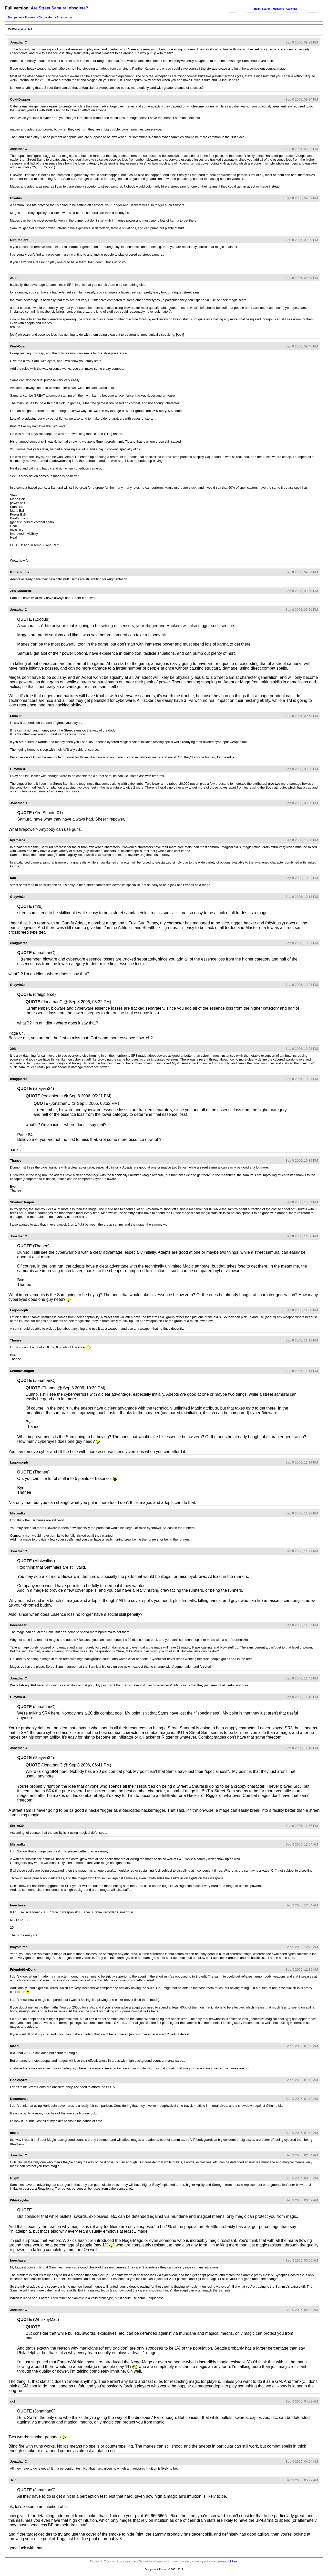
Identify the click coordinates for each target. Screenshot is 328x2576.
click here (232, 2561)
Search (266, 8)
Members (278, 8)
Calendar (291, 8)
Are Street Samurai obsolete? (59, 8)
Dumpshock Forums (21, 17)
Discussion (46, 17)
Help (257, 8)
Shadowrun (64, 17)
